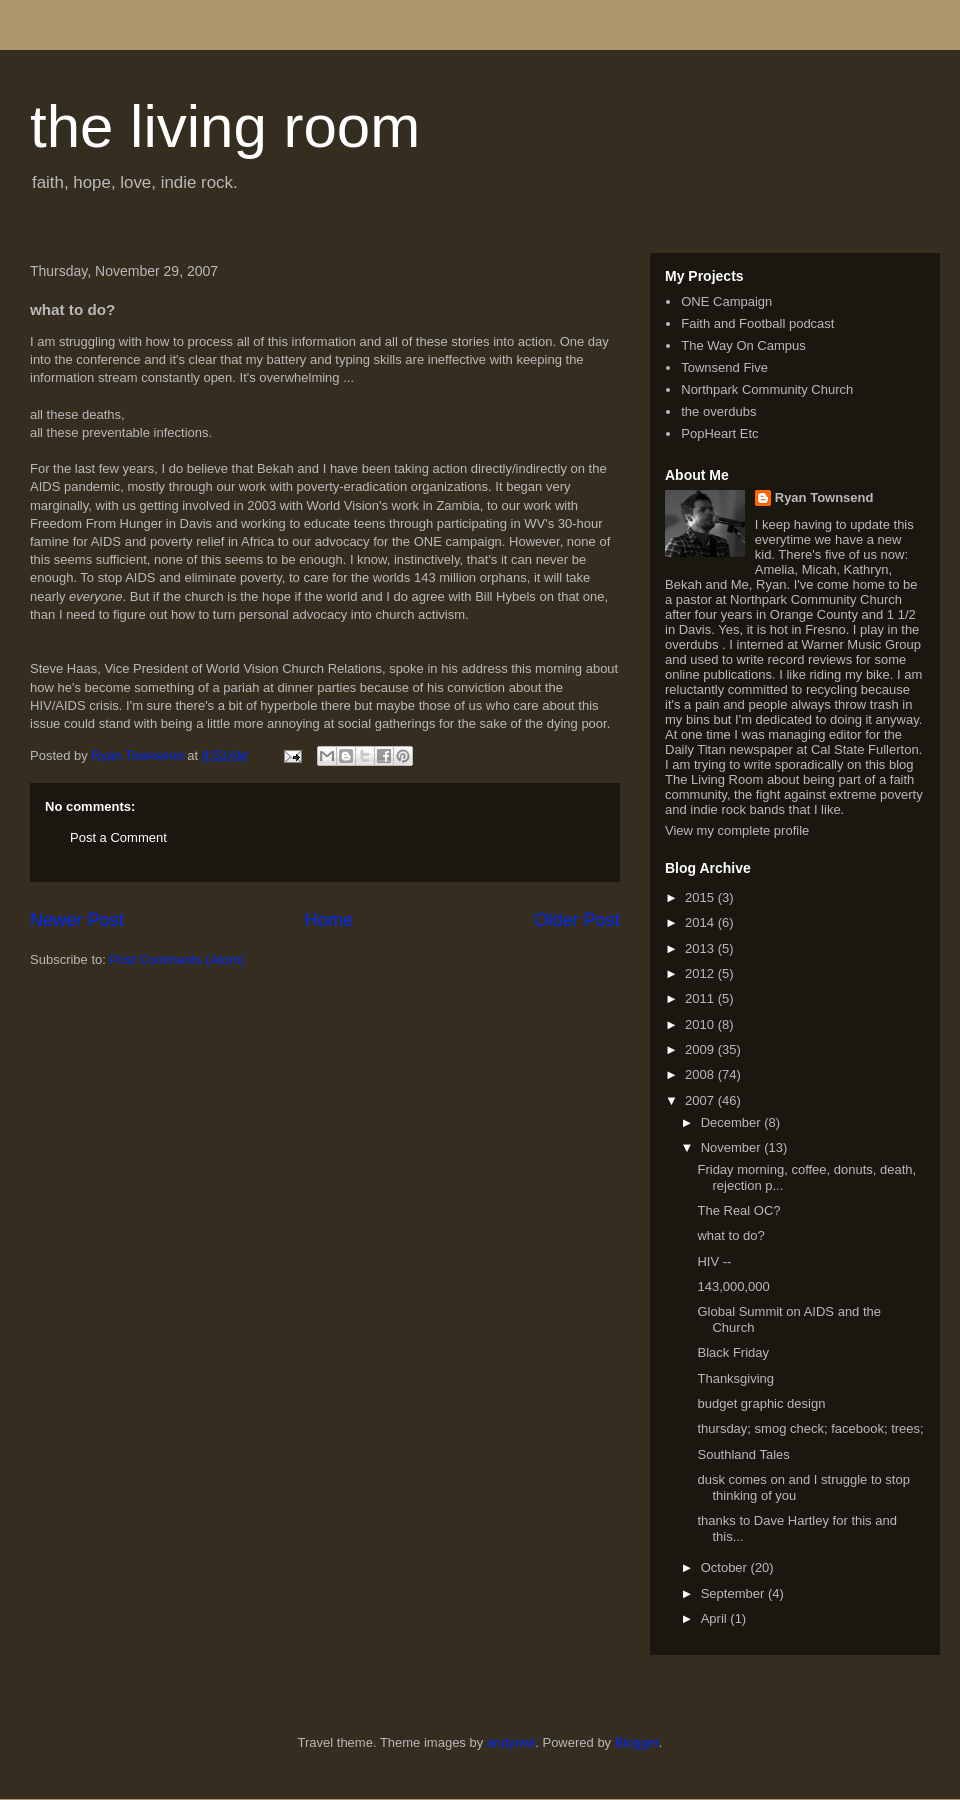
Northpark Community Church (767, 389)
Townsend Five (724, 367)
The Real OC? (738, 1210)
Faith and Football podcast (757, 323)
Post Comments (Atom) (177, 959)
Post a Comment (118, 837)
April (716, 1618)
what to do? (730, 1235)
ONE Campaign (726, 301)
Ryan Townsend (824, 497)
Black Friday (733, 1352)
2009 (701, 1049)
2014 (701, 922)
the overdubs (718, 411)
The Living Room (714, 779)
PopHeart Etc (719, 433)
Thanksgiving (735, 1378)
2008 (701, 1074)
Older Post (577, 920)
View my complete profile (737, 830)
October (726, 1567)
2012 (701, 973)
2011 (701, 998)
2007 (701, 1100)
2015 (701, 897)
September (734, 1593)
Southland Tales (743, 1454)
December (733, 1122)
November (733, 1147)
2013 (701, 948)
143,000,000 (733, 1286)
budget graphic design (761, 1403)
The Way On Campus (743, 345)
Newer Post (77, 920)
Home (329, 920)
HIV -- (714, 1261)
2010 (701, 1024)
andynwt (511, 1742)
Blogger (637, 1742)
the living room (225, 126)
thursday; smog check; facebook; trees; (810, 1428)
